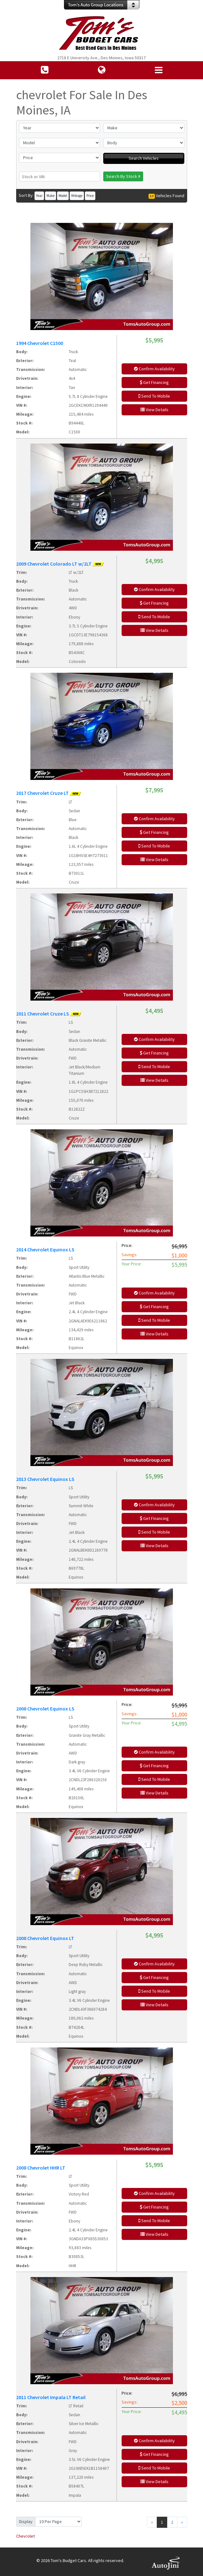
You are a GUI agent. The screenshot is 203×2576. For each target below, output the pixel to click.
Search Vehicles (144, 158)
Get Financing (154, 382)
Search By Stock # (123, 176)
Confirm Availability (154, 369)
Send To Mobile (154, 396)
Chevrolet (25, 2536)
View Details (154, 409)
